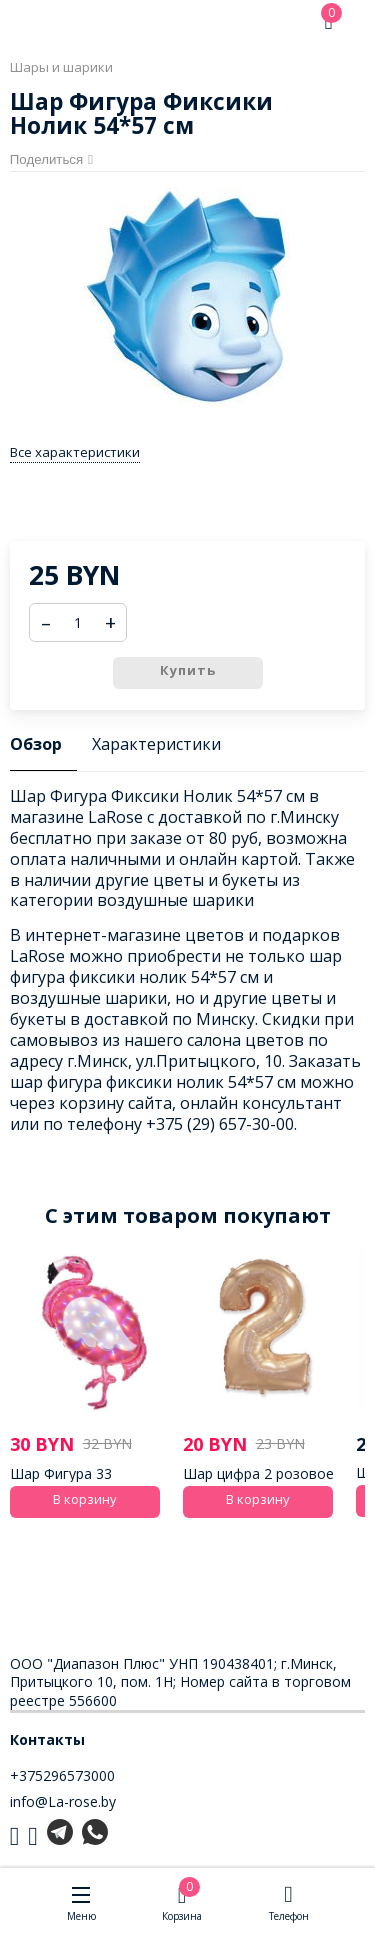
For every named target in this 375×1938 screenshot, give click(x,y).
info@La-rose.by (63, 1801)
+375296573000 (62, 1775)
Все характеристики (75, 452)
